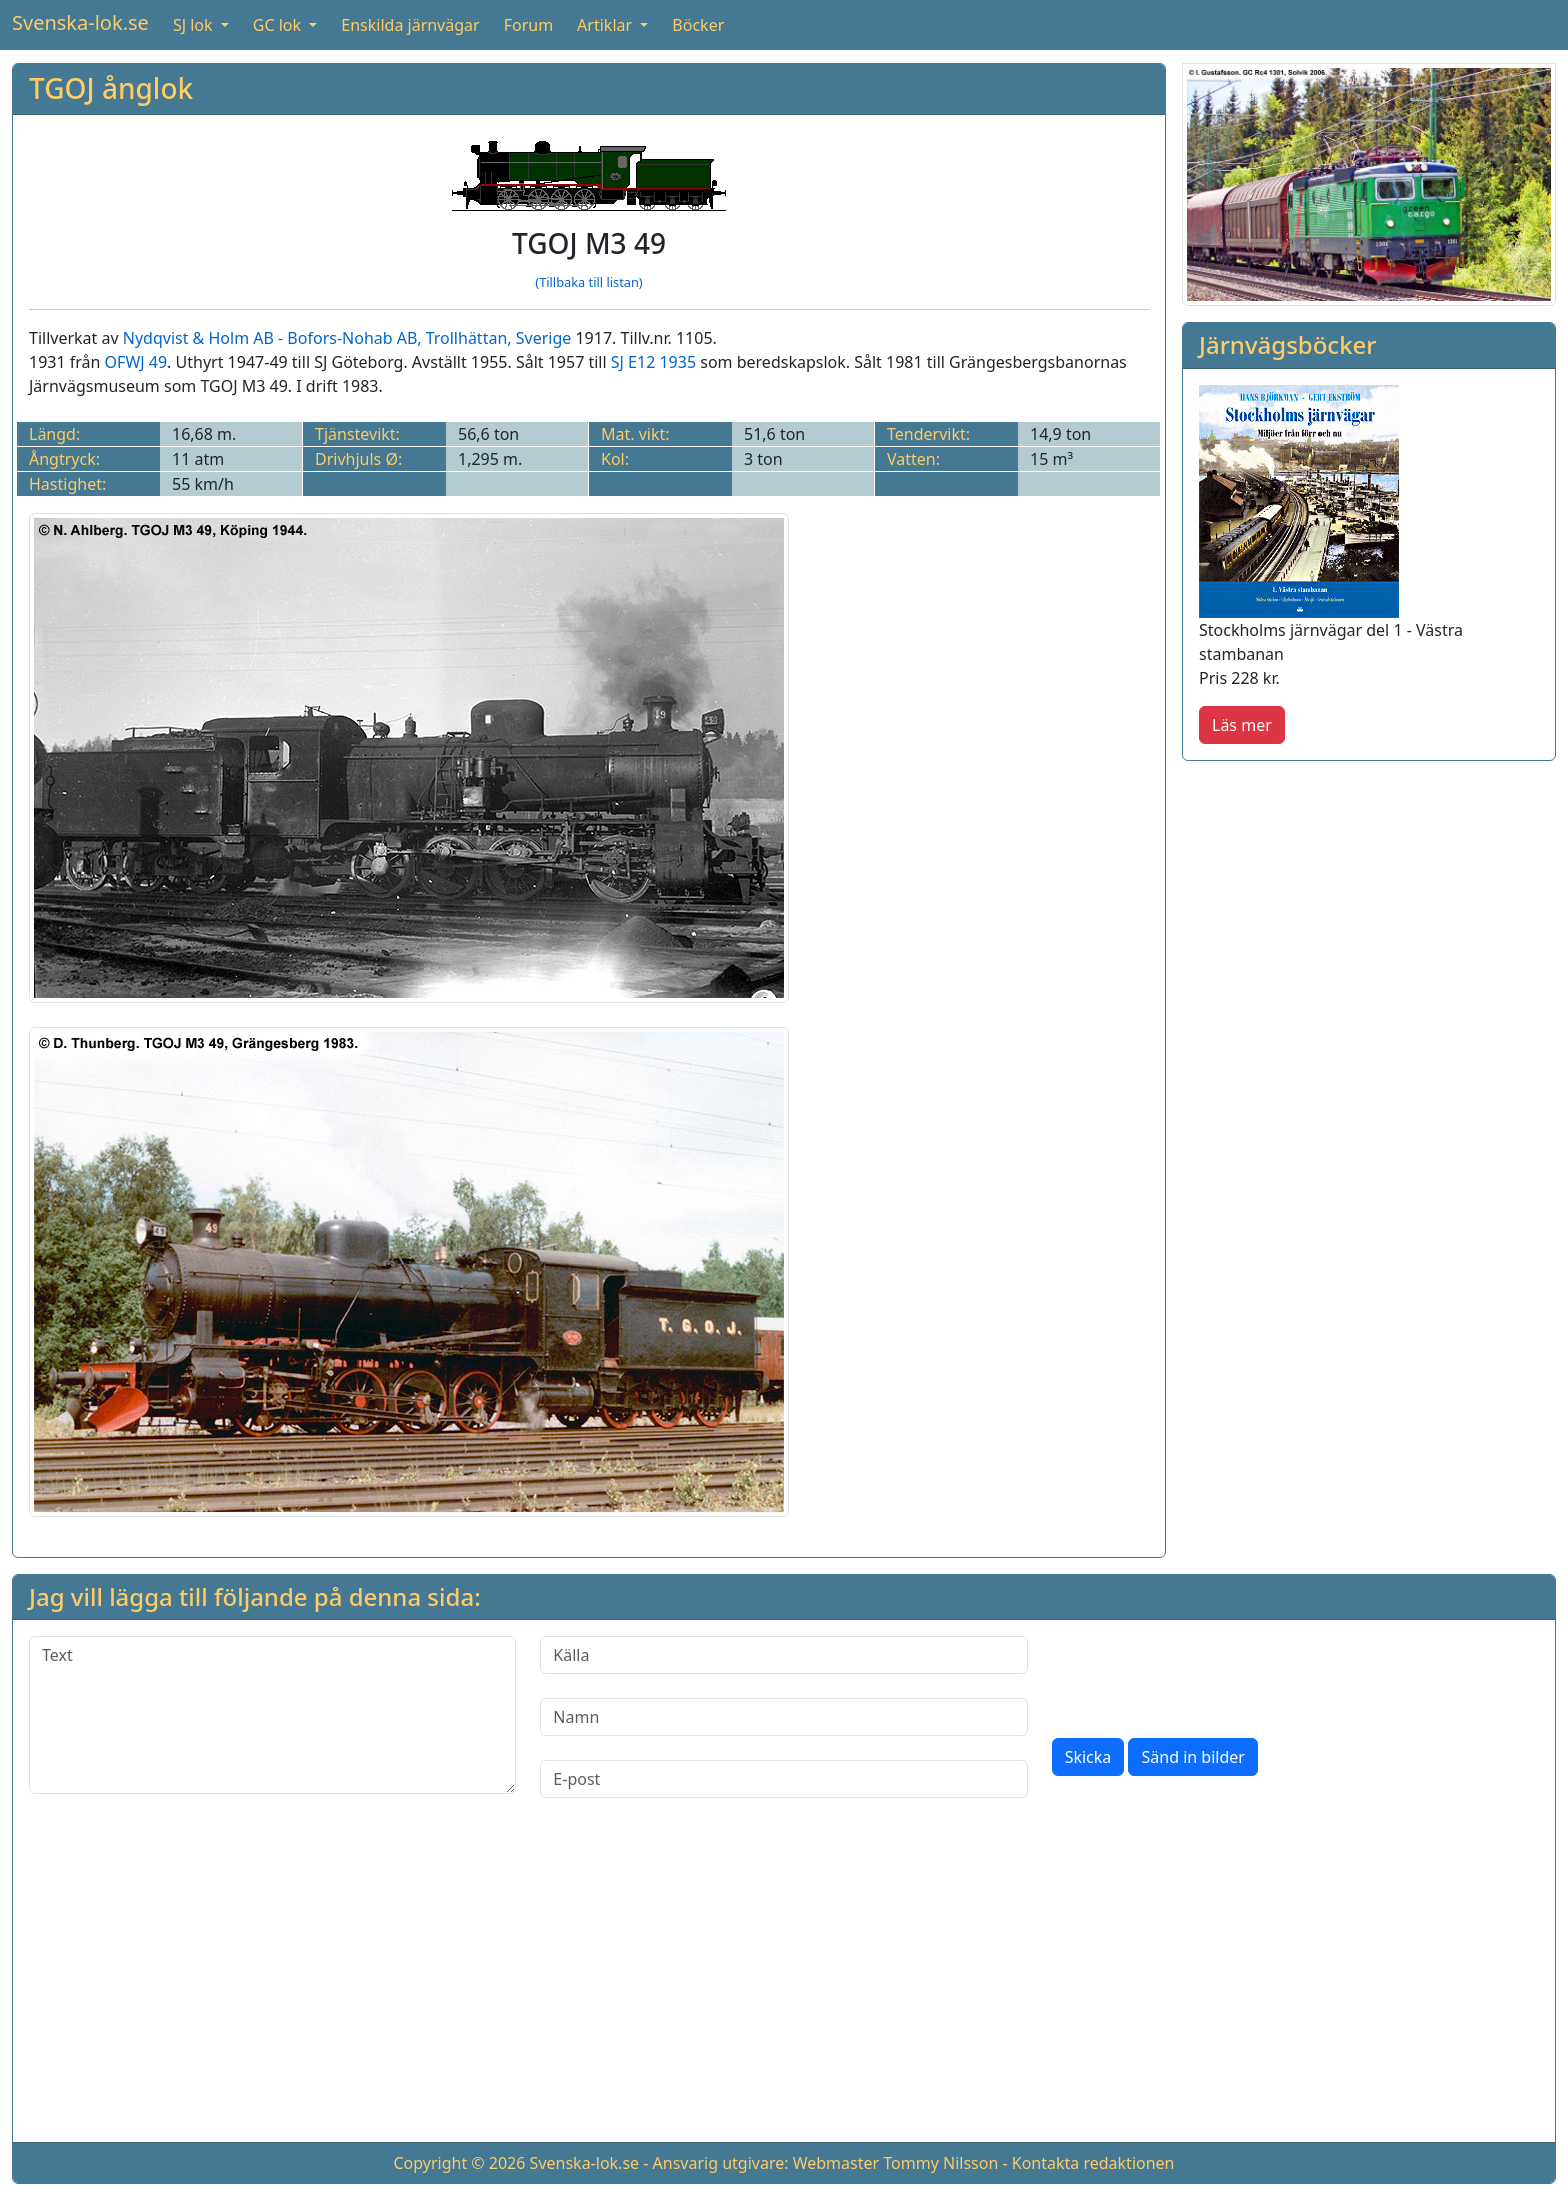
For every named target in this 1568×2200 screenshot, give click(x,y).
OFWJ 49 (136, 362)
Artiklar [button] (606, 25)
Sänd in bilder (1192, 1757)
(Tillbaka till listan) (588, 282)
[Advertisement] (784, 1986)
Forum (528, 25)
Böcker (698, 25)
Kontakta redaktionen (1093, 2163)
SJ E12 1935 (653, 362)
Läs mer (1242, 725)
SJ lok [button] (195, 25)
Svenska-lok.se (80, 22)
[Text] (272, 1715)
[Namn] (783, 1717)
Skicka (1088, 1757)
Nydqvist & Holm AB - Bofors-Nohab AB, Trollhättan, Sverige (347, 338)
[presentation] (1204, 1675)
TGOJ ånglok (111, 88)
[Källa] (783, 1655)
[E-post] (783, 1779)
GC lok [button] (279, 25)
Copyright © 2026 (459, 2163)
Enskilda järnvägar (410, 25)
